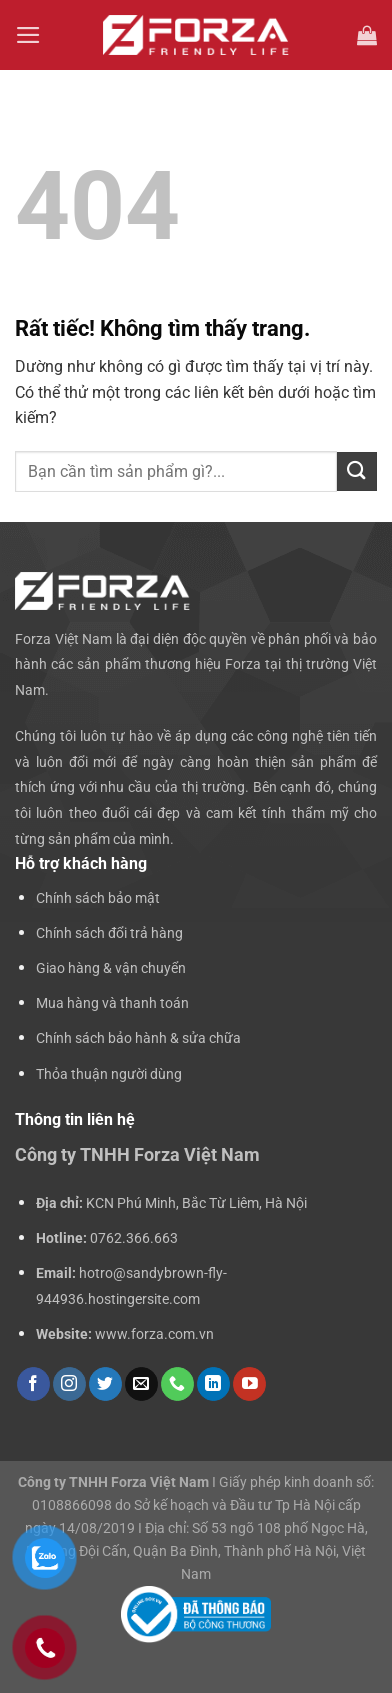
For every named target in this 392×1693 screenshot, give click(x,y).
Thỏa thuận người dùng (109, 1074)
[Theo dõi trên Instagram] (69, 1384)
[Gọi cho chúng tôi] (177, 1384)
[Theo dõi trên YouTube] (249, 1384)
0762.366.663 (134, 1238)
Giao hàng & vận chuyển (111, 968)
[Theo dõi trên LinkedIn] (213, 1384)
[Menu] (28, 35)
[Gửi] (357, 471)
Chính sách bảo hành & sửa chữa (138, 1038)
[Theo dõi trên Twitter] (105, 1384)
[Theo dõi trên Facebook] (33, 1384)
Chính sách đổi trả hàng (109, 933)
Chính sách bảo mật (98, 898)
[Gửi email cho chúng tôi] (141, 1384)
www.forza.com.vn (154, 1334)
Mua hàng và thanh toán (112, 1003)
